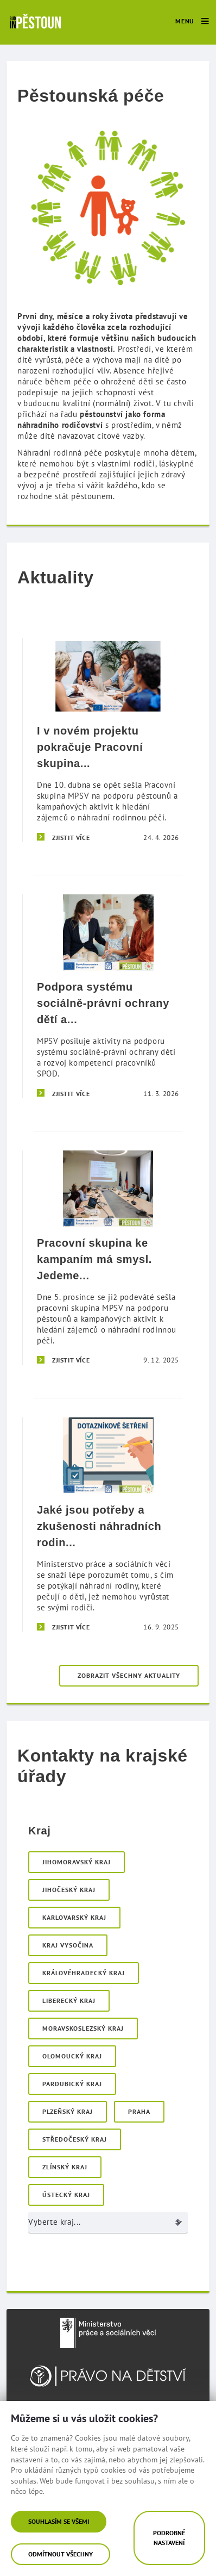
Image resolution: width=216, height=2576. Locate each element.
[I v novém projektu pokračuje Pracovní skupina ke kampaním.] (108, 740)
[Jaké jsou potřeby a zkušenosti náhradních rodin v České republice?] (108, 1524)
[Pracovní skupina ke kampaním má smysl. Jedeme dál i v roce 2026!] (108, 1257)
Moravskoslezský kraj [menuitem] (83, 2028)
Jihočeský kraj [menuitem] (69, 1890)
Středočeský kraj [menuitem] (74, 2139)
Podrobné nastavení (169, 2538)
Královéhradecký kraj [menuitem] (83, 1973)
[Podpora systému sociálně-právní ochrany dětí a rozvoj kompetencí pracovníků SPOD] (108, 996)
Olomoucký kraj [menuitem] (72, 2056)
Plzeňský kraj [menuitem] (67, 2111)
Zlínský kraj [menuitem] (64, 2167)
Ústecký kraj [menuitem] (66, 2195)
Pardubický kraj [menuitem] (72, 2084)
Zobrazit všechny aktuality (129, 1675)
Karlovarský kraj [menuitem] (74, 1917)
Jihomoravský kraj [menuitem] (76, 1862)
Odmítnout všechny (60, 2554)
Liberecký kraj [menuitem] (69, 2000)
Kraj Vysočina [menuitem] (67, 1945)
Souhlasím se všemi (58, 2521)
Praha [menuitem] (139, 2111)
